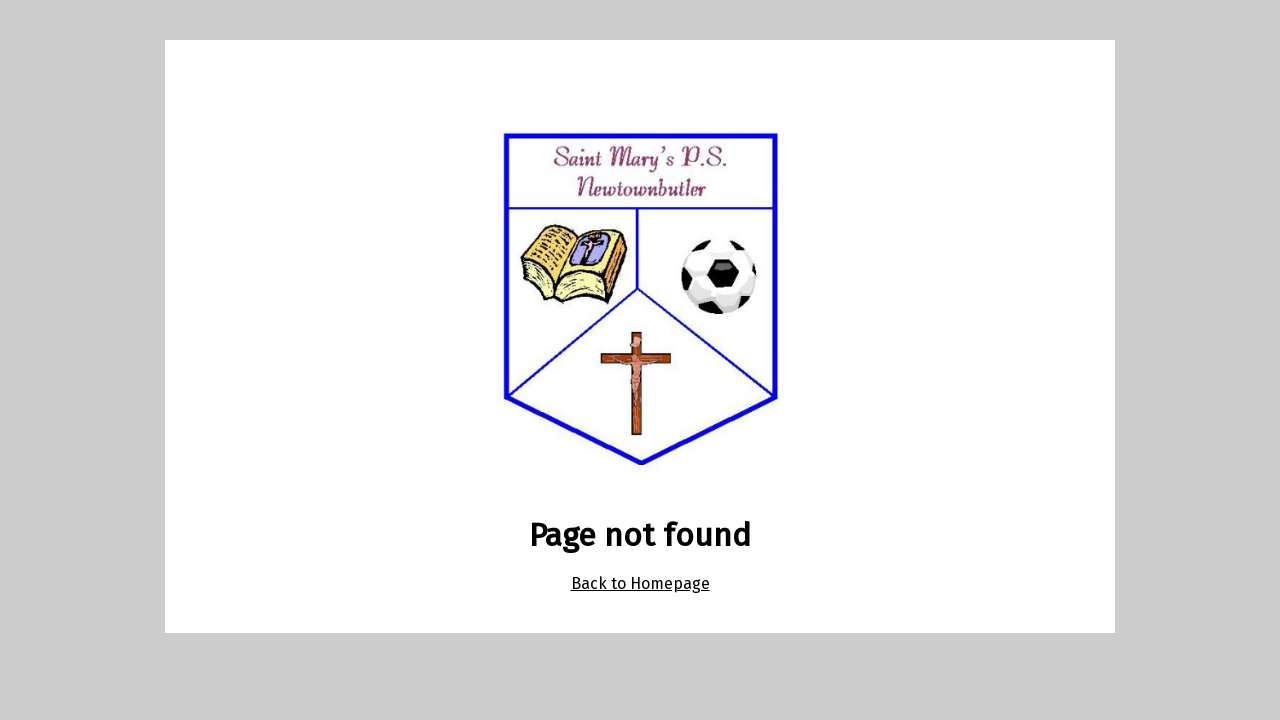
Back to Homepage (640, 583)
